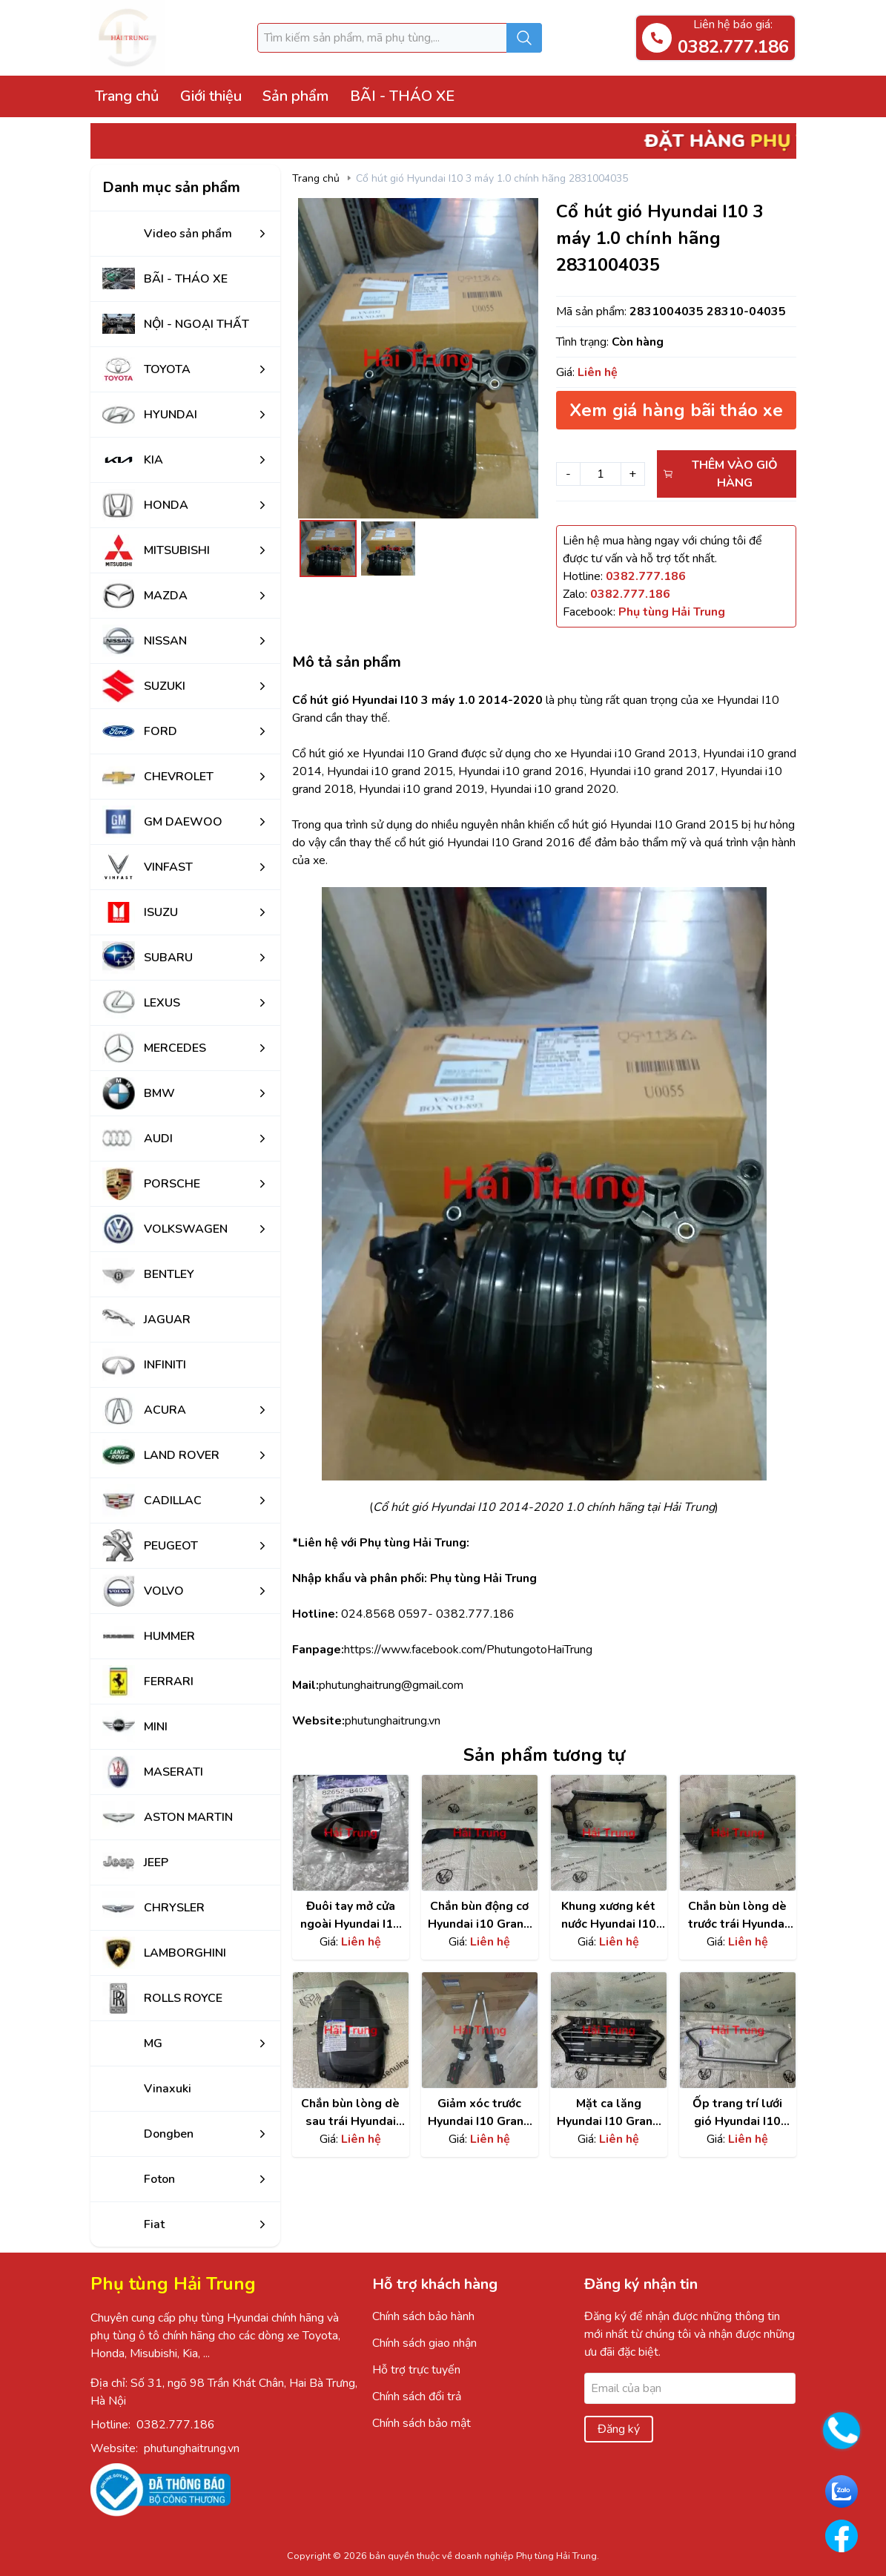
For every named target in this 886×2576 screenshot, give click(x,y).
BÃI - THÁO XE (402, 96)
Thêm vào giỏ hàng (720, 474)
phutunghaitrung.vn (191, 2448)
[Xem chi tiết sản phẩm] (350, 1832)
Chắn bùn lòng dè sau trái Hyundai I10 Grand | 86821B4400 (350, 2112)
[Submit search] (524, 38)
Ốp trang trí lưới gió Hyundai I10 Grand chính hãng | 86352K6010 (738, 2112)
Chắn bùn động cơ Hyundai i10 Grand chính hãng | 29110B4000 (479, 1915)
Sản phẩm (295, 96)
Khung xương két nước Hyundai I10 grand (608, 1915)
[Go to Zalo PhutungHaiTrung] (841, 2491)
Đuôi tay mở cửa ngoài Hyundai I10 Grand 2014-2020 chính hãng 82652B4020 (350, 1915)
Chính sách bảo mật (421, 2423)
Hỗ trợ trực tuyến (416, 2370)
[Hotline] (646, 576)
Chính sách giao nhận (424, 2343)
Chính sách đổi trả (416, 2396)
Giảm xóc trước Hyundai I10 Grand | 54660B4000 (479, 2112)
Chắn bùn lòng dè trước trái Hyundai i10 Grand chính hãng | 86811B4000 (737, 1915)
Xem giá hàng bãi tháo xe (676, 410)
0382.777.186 (175, 2425)
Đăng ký (619, 2429)
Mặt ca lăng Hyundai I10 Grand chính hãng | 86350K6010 (608, 2112)
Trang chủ (127, 96)
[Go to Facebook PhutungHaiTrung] (841, 2536)
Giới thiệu (211, 96)
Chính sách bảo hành (423, 2316)
